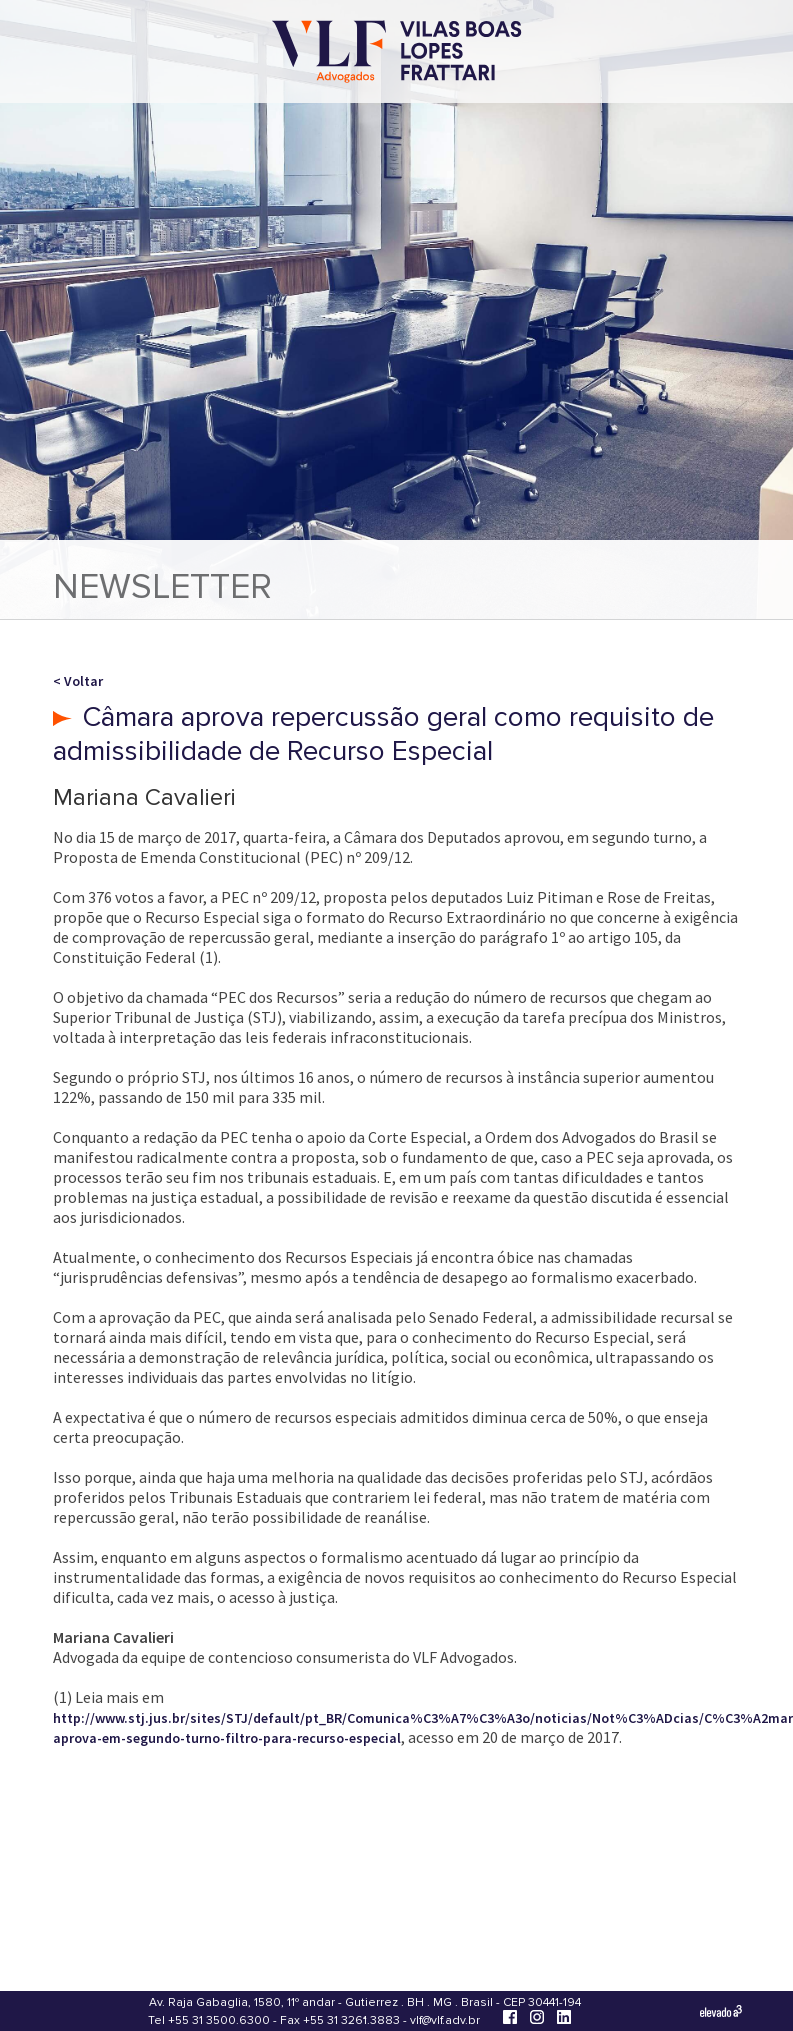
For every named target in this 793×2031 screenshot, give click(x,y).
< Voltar (78, 681)
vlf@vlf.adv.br (445, 2020)
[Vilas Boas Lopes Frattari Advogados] (397, 53)
